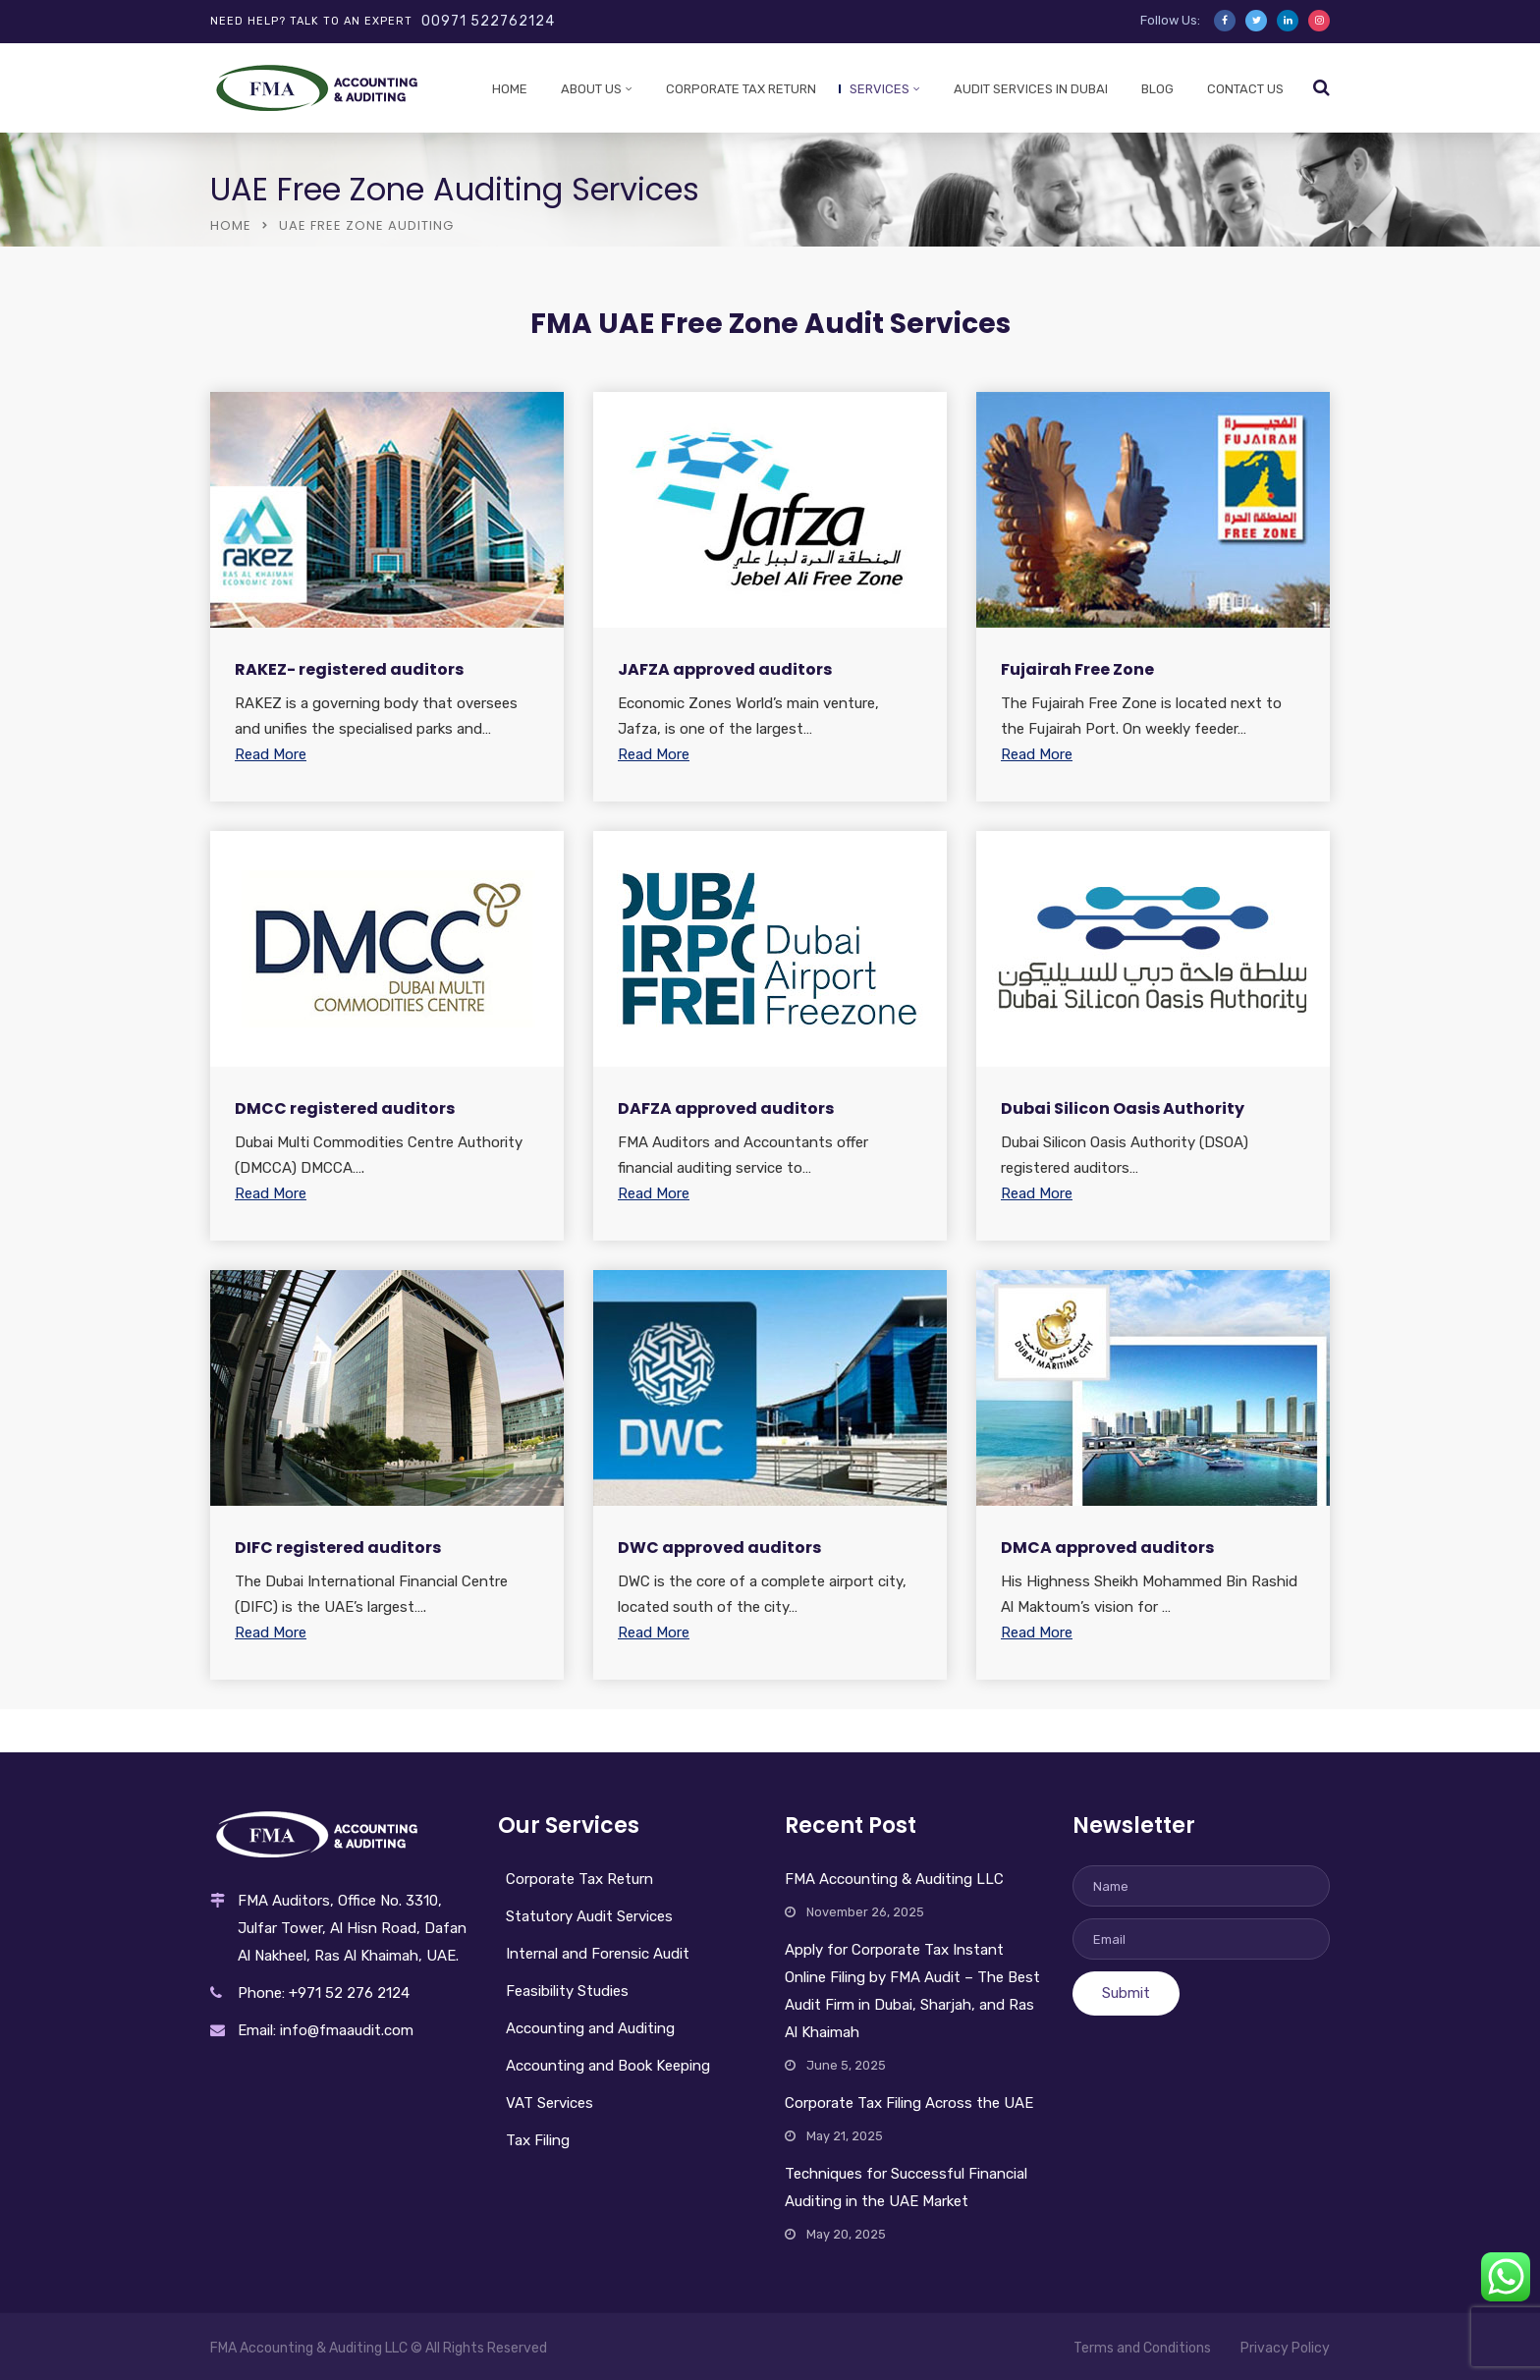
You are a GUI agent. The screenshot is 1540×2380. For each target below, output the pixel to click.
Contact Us (1245, 89)
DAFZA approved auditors (726, 1108)
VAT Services (549, 2103)
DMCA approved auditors (1107, 1547)
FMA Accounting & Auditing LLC (894, 1879)
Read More (270, 754)
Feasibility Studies (567, 1991)
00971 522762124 (488, 21)
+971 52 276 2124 (349, 1993)
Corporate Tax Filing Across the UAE (909, 2103)
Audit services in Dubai (1031, 89)
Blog (1157, 89)
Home (509, 89)
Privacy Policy (1285, 2348)
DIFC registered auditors (338, 1547)
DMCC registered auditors (345, 1108)
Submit (1126, 1993)
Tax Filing (538, 2140)
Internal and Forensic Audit (597, 1954)
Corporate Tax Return (741, 89)
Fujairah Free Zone (1077, 669)
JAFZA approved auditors (725, 669)
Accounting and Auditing (590, 2028)
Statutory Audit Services (589, 1916)
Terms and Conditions (1142, 2348)
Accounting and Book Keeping (608, 2066)
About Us (591, 89)
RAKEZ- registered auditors (349, 669)
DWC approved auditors (719, 1547)
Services (879, 89)
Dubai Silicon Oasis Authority (1122, 1108)
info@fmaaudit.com (346, 2030)
